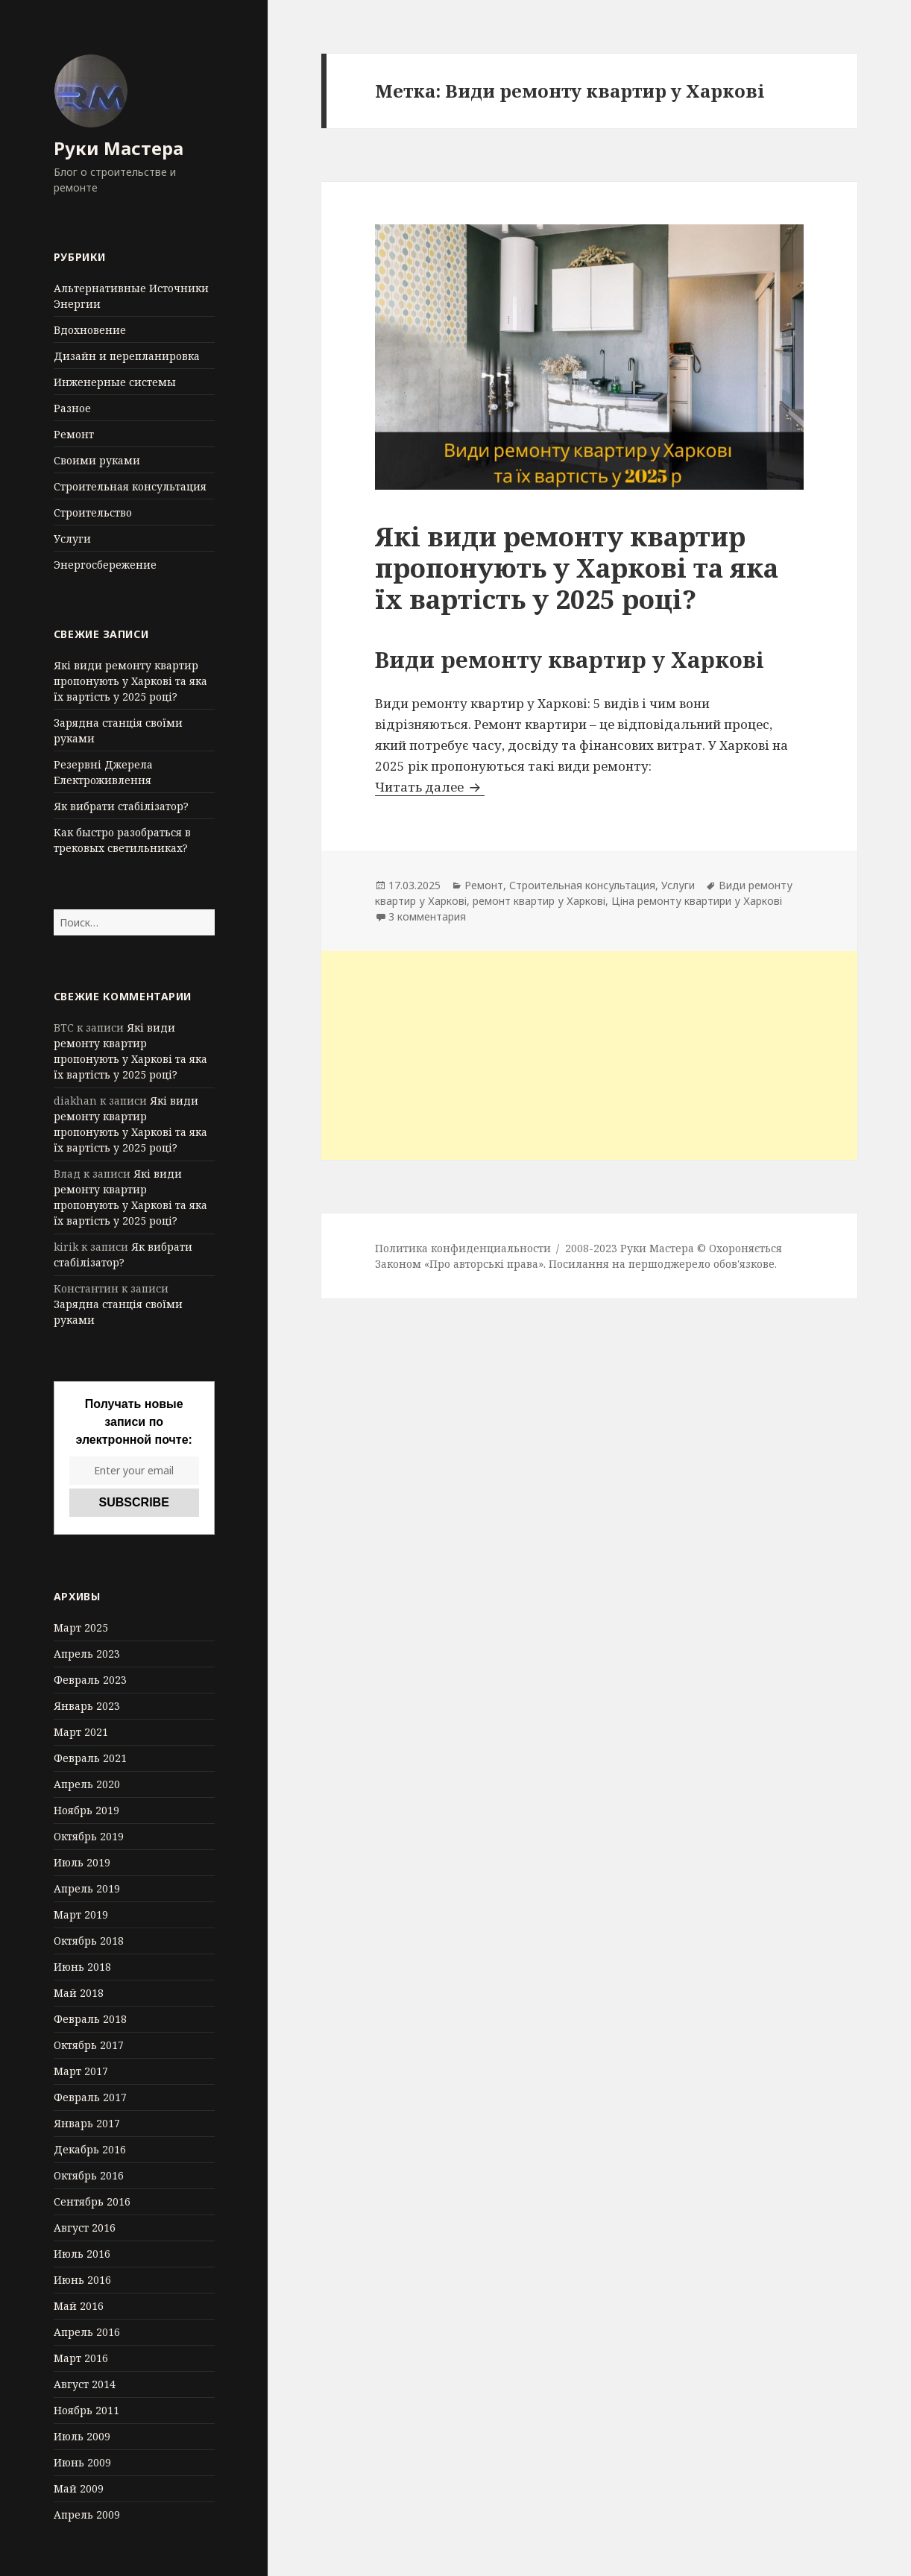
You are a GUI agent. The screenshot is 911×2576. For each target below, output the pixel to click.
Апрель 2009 (87, 2514)
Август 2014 (85, 2384)
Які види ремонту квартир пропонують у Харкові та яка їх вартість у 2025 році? (130, 681)
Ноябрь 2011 (86, 2410)
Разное (72, 408)
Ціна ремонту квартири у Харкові (696, 901)
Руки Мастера (118, 148)
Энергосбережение (105, 565)
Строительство (93, 512)
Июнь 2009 (82, 2462)
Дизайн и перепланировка (127, 356)
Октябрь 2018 (89, 1940)
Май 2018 (79, 1993)
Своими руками (97, 460)
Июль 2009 (82, 2436)
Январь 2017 (87, 2123)
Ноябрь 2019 (86, 1810)
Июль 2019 (82, 1862)
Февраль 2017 (90, 2097)
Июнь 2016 (82, 2280)
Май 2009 (79, 2488)
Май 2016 (79, 2306)
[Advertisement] (589, 1055)
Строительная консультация (130, 486)
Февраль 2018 (90, 2019)
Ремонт (74, 434)
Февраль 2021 (90, 1758)
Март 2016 (81, 2358)
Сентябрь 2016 (92, 2201)
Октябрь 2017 (89, 2045)
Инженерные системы (115, 382)
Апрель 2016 (87, 2332)
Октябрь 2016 (89, 2175)
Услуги (72, 538)
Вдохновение (90, 330)
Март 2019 (81, 1914)
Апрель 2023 (87, 1654)
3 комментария (427, 916)
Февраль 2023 (90, 1680)
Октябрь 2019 (89, 1836)
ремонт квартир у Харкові (539, 901)
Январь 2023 (87, 1706)
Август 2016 (85, 2227)
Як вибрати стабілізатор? (121, 806)
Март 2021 (81, 1732)
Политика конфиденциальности (463, 1248)
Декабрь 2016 (90, 2149)
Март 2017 (81, 2071)
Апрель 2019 (87, 1888)
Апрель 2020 (87, 1784)
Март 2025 (81, 1627)
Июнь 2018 (82, 1967)
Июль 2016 (82, 2254)
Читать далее (430, 786)
